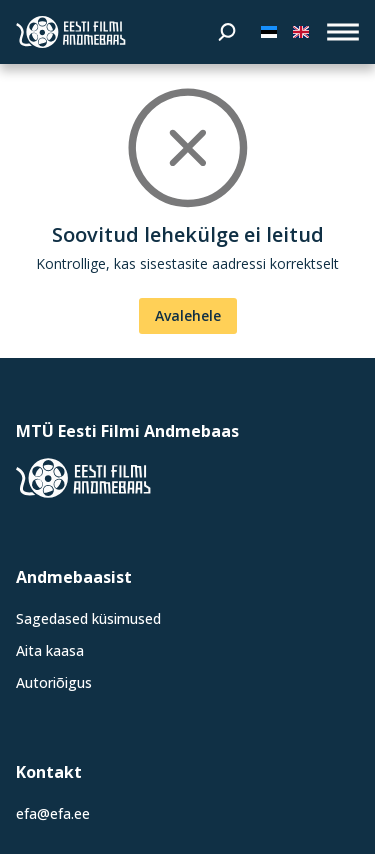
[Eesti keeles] (269, 32)
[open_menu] (343, 32)
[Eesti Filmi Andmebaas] (71, 32)
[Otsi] (227, 32)
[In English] (301, 32)
